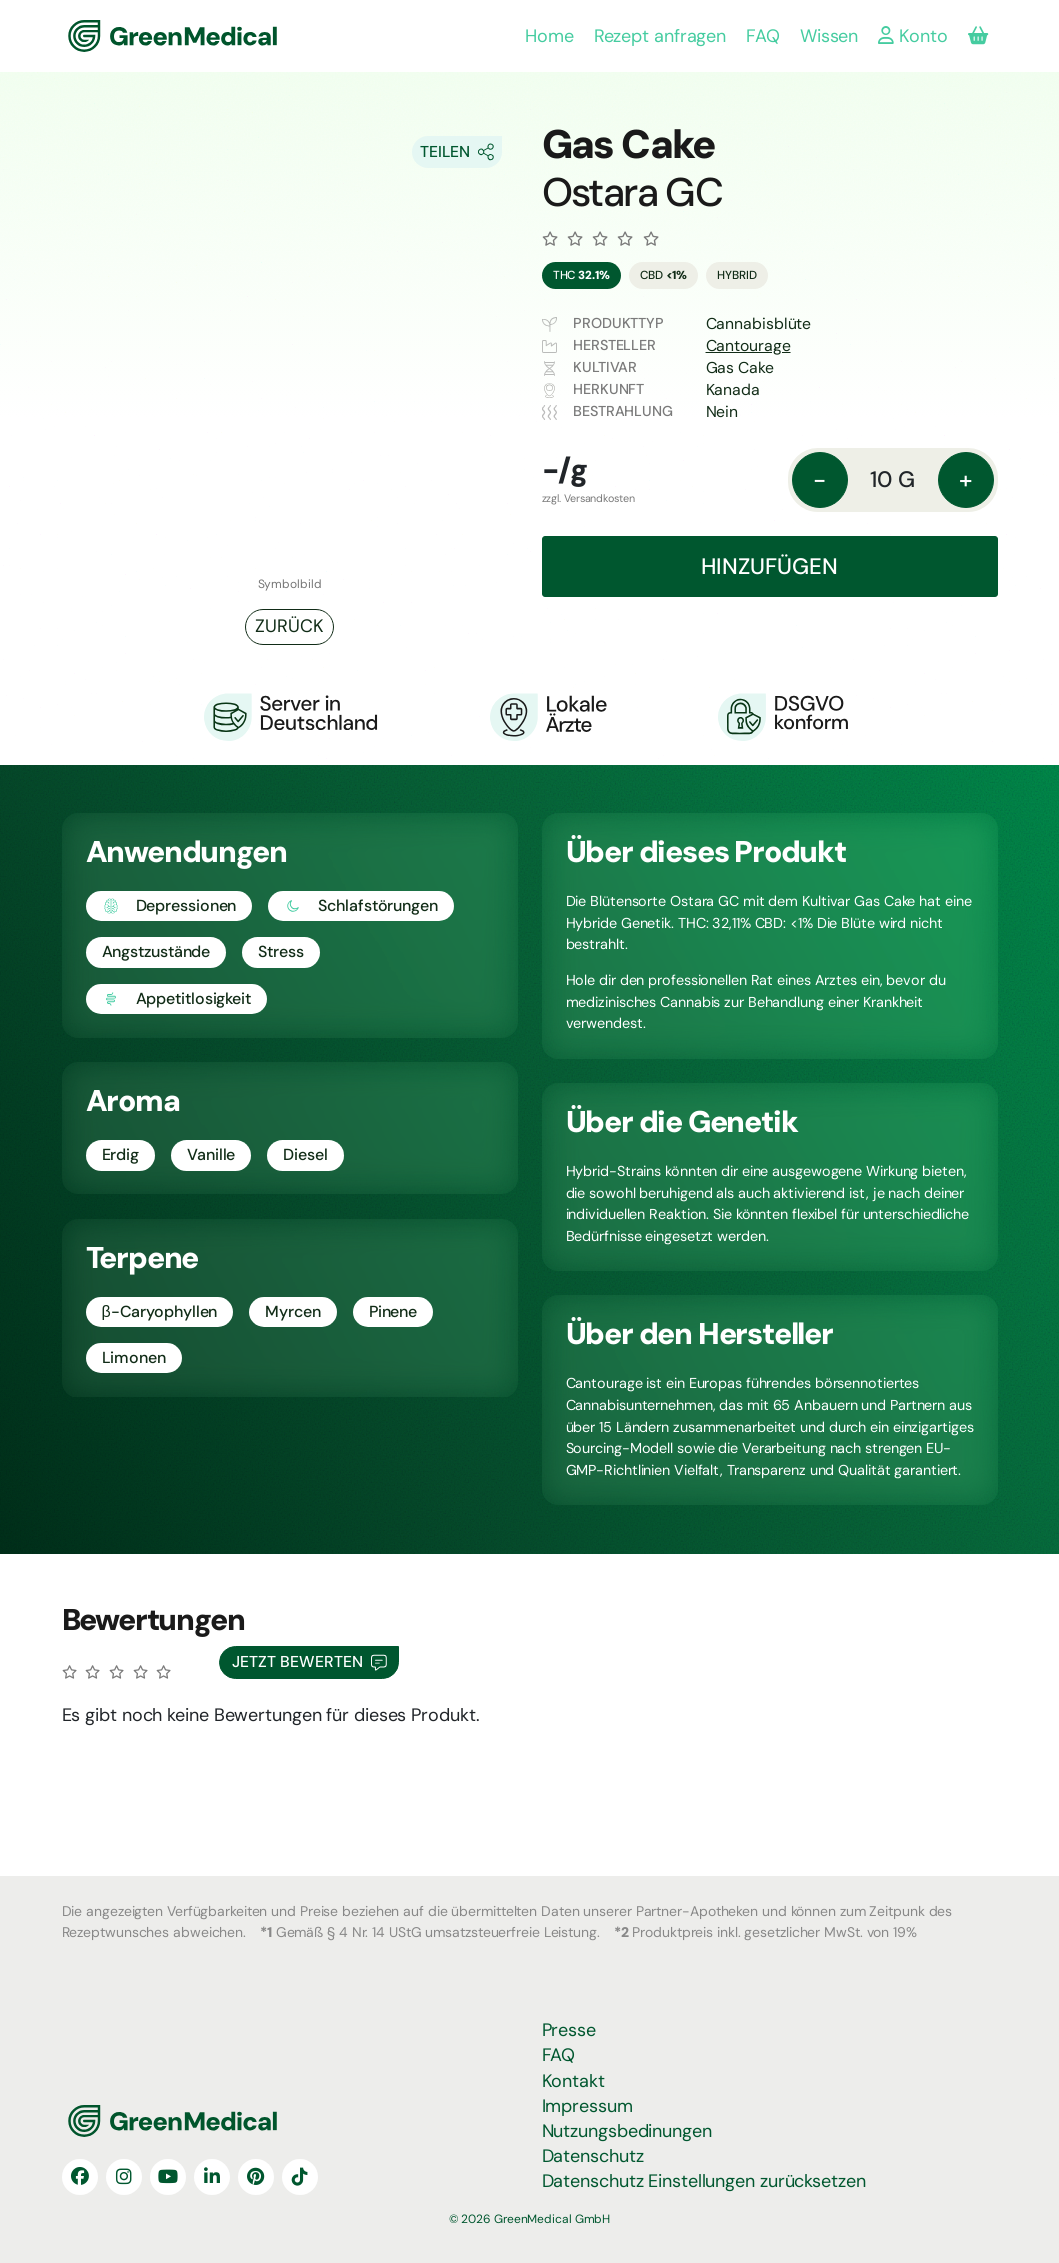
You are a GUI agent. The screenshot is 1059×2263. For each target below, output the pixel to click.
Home (549, 36)
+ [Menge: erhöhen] (965, 479)
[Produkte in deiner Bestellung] (978, 36)
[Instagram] (124, 2177)
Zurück (289, 626)
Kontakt (573, 2081)
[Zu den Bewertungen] (600, 239)
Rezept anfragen (660, 36)
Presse (569, 2030)
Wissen (829, 36)
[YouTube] (168, 2177)
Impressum (587, 2106)
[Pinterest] (256, 2177)
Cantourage (748, 345)
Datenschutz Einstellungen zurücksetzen (704, 2181)
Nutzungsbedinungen (627, 2131)
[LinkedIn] (212, 2177)
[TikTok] (300, 2177)
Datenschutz (593, 2156)
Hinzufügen (769, 566)
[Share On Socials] (457, 152)
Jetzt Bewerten (309, 1662)
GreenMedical (134, 36)
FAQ (763, 36)
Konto (912, 36)
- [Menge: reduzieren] (819, 479)
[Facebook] (80, 2177)
